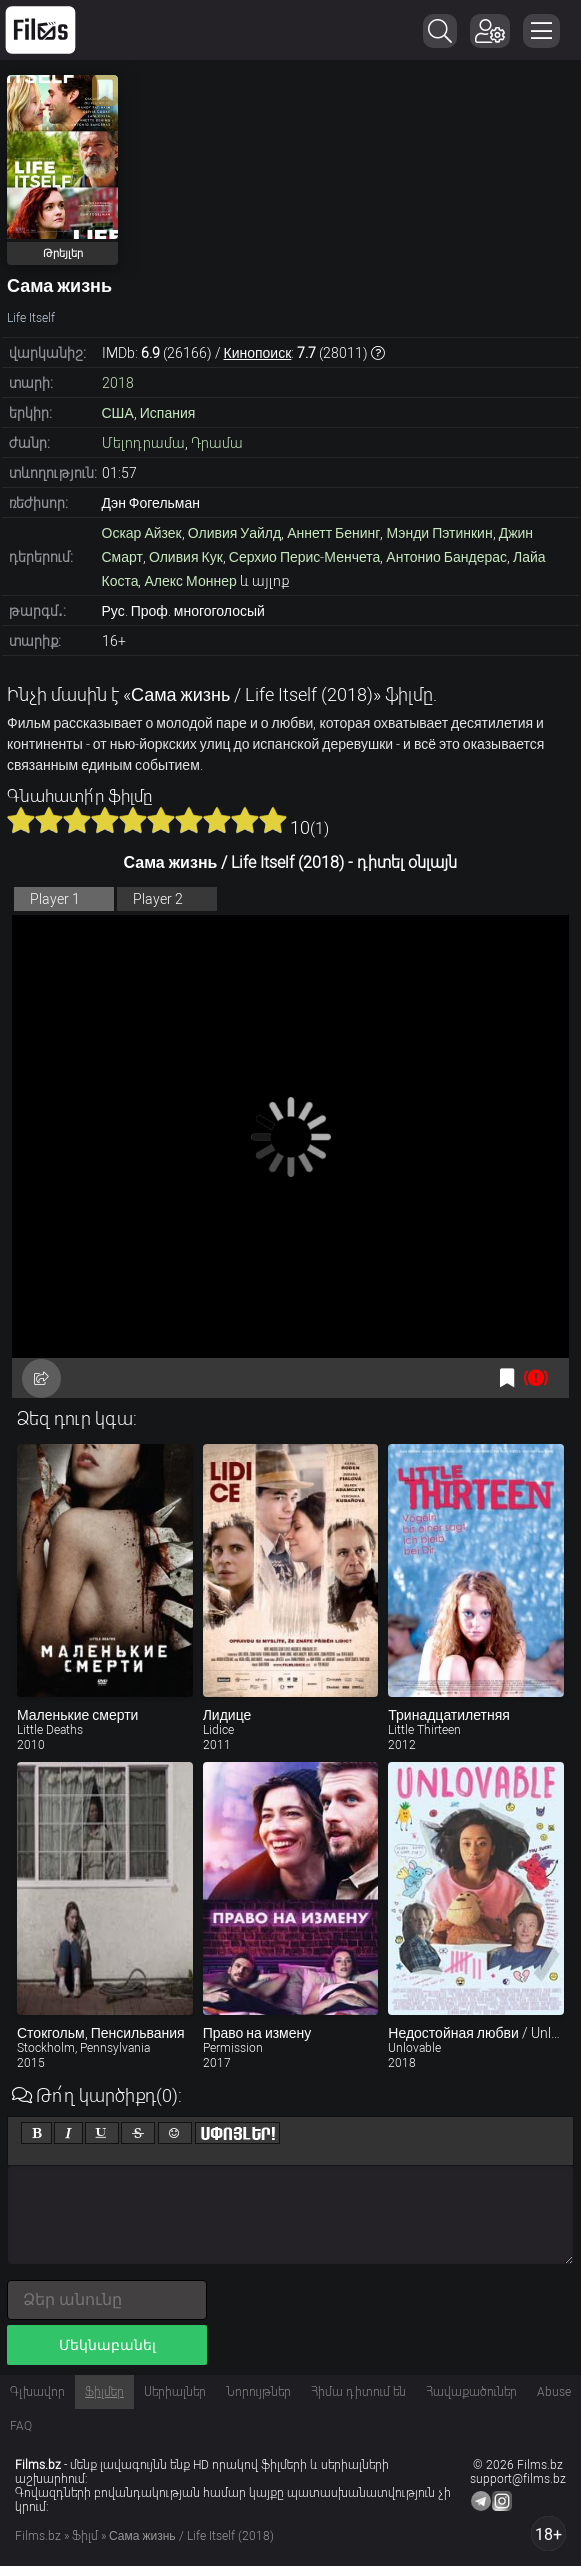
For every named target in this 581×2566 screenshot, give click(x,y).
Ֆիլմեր (104, 2392)
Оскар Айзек (142, 533)
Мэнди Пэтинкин (439, 533)
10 (273, 820)
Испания (168, 413)
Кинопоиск (258, 353)
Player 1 (55, 899)
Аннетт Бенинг (333, 533)
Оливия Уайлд (234, 533)
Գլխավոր (37, 2392)
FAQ (21, 2426)
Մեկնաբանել (107, 2345)
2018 (118, 383)
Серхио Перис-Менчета (305, 557)
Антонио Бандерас (446, 557)
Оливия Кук (186, 557)
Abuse (554, 2392)
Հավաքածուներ (471, 2392)
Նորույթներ (258, 2392)
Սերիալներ (175, 2392)
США (118, 413)
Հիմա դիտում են (358, 2392)
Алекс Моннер (190, 581)
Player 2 (158, 899)
